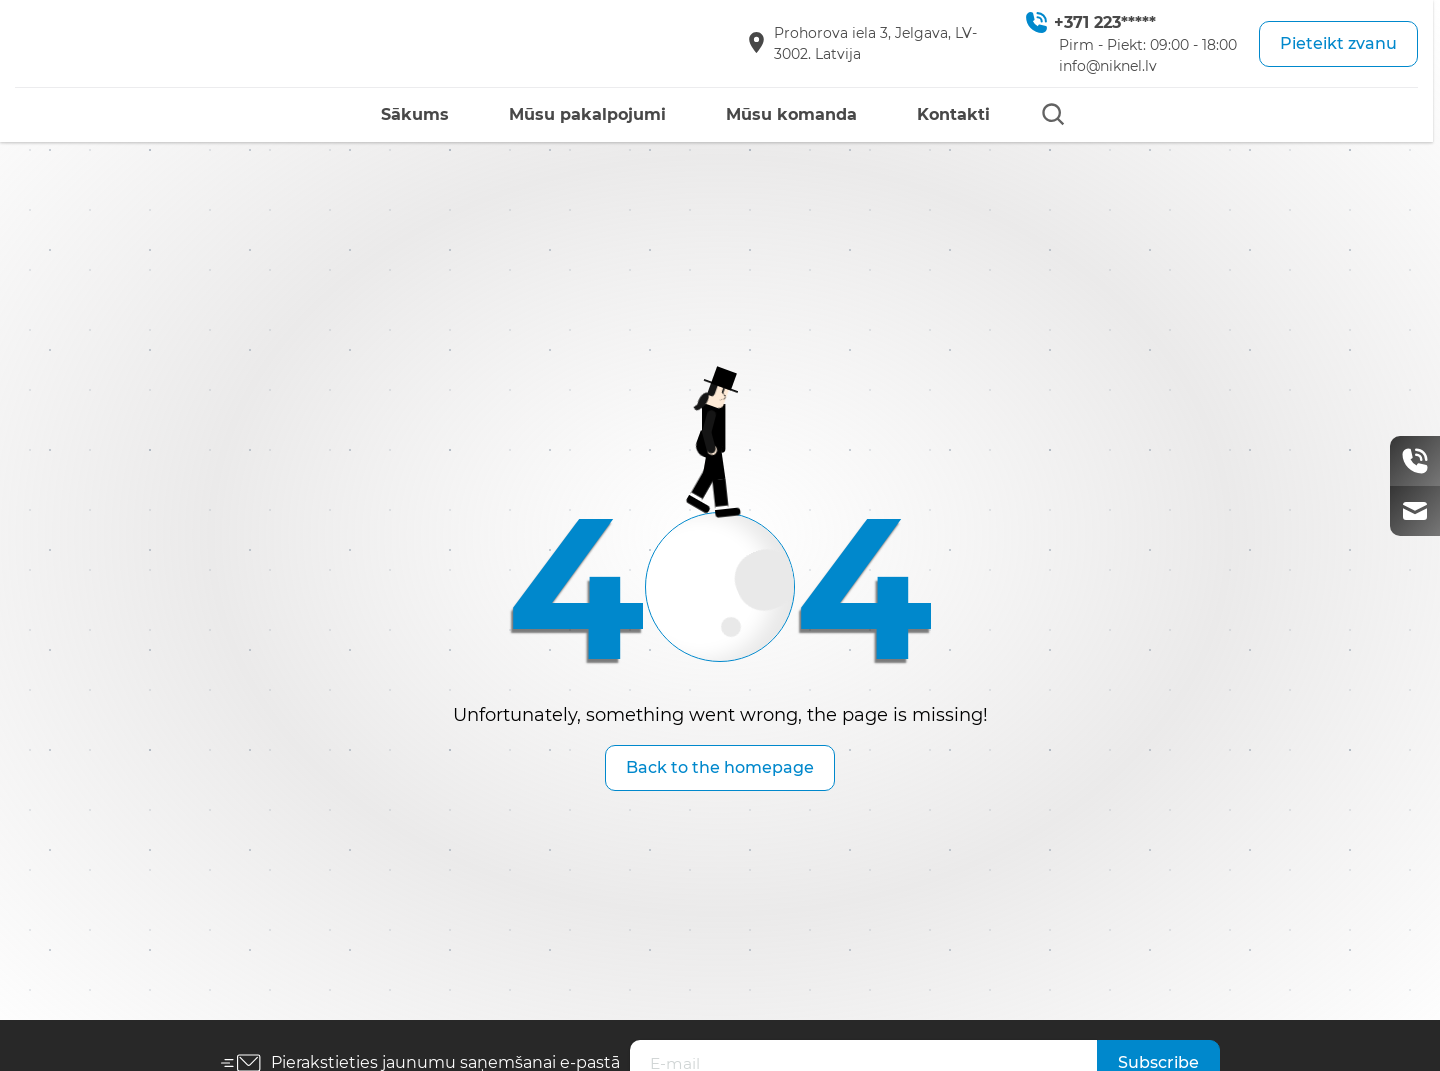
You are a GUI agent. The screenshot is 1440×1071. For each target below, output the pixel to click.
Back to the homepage (720, 767)
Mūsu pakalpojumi (587, 114)
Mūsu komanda (791, 114)
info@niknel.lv (1108, 66)
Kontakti (953, 114)
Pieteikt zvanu (1338, 43)
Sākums (415, 114)
